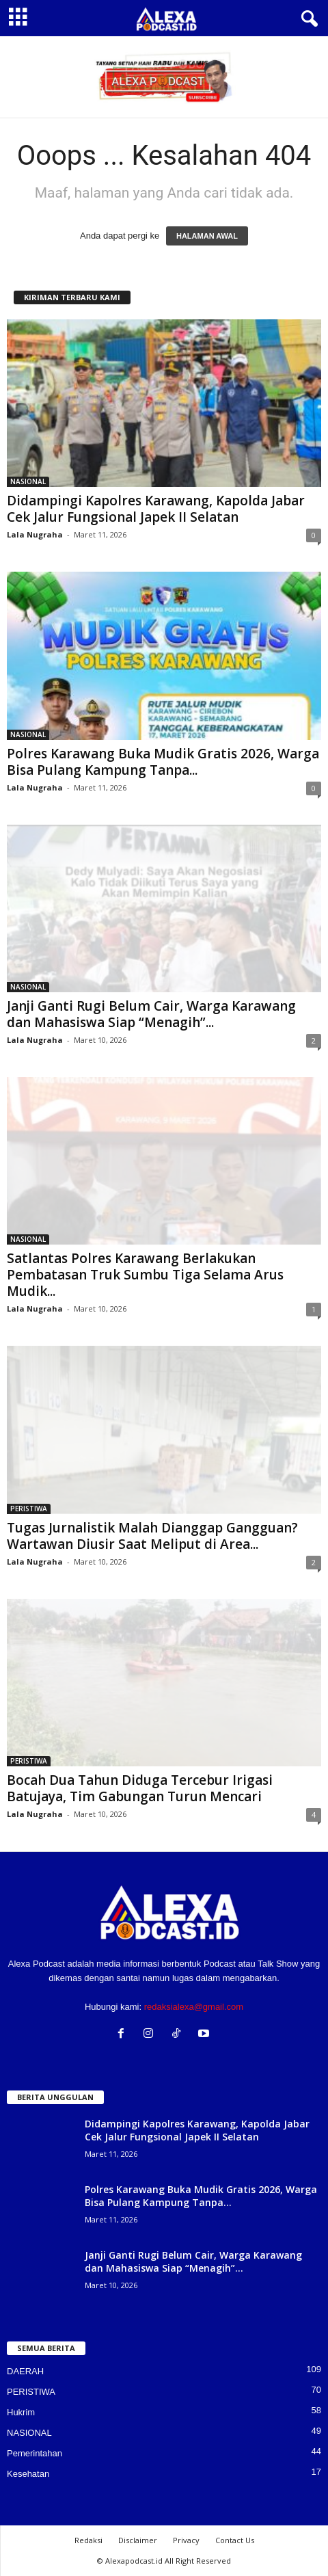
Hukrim (21, 2412)
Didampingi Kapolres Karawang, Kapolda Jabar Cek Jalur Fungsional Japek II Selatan (156, 509)
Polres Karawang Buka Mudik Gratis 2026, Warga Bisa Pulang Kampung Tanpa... (163, 762)
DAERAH (25, 2371)
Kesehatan (28, 2474)
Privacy (186, 2540)
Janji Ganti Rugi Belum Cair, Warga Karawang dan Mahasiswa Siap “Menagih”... (151, 1014)
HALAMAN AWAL (207, 236)
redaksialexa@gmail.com (193, 2007)
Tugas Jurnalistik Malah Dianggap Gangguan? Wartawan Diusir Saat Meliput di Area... (152, 1536)
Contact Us (234, 2540)
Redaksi (88, 2540)
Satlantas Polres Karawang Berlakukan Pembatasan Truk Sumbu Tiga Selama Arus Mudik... (145, 1274)
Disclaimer (137, 2540)
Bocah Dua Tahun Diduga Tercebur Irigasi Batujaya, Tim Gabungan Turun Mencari (140, 1788)
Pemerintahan (34, 2453)
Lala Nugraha (35, 534)
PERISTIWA (28, 1508)
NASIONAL (28, 481)
